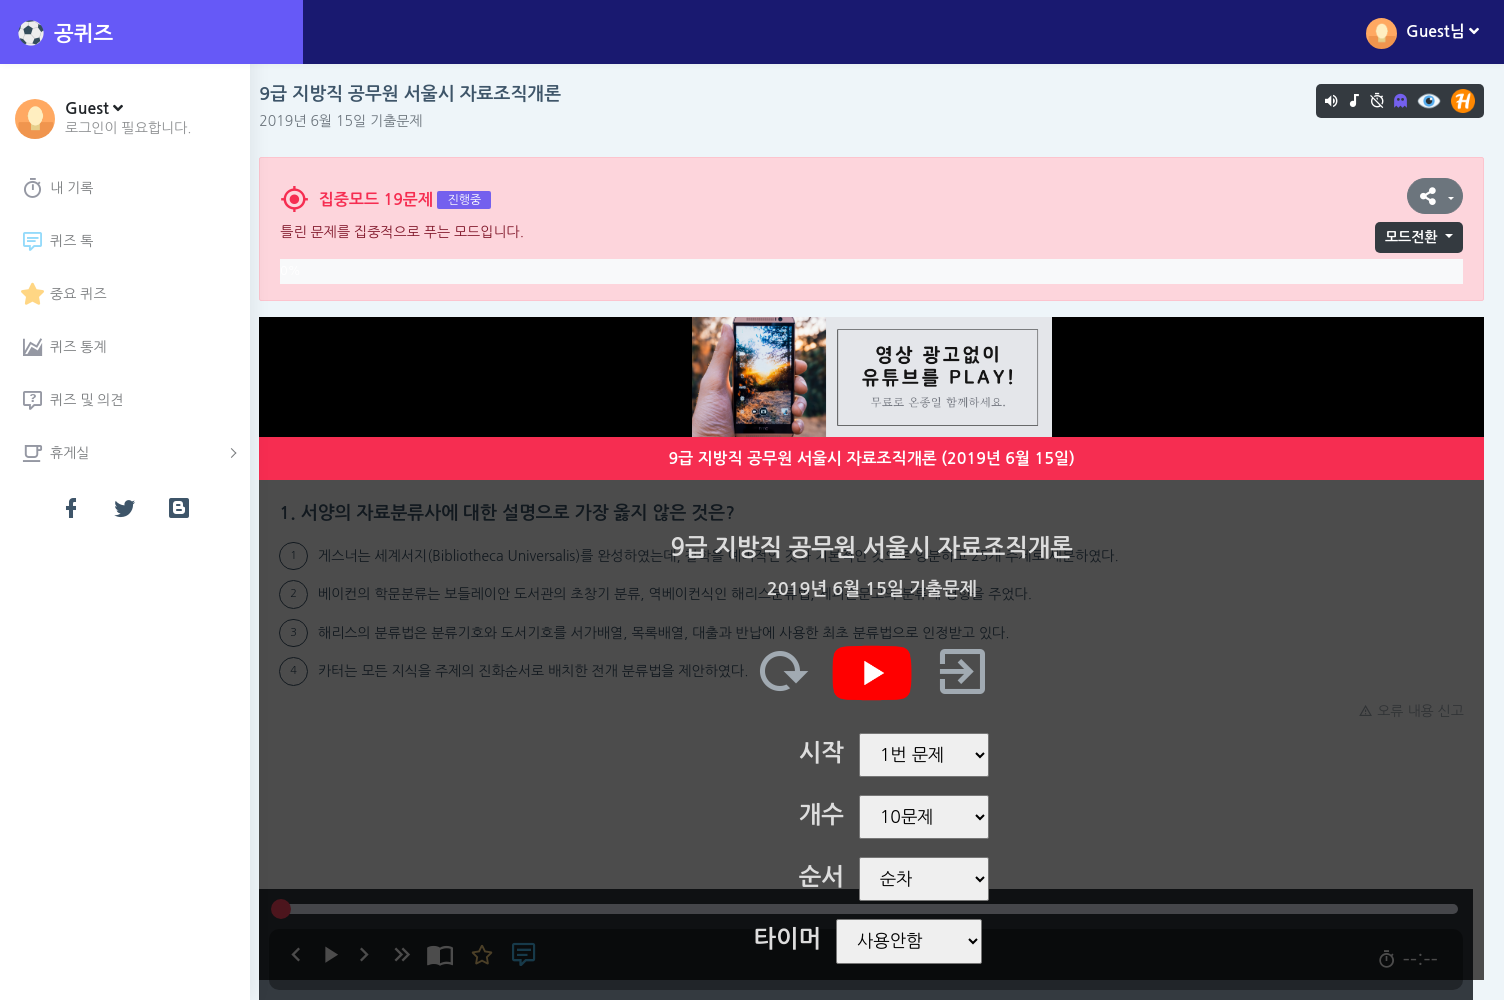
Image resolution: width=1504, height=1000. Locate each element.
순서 (826, 877)
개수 (826, 815)
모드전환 (1411, 237)
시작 (826, 753)
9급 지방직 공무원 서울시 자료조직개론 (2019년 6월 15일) (877, 458)
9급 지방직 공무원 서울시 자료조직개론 (421, 94)
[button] (128, 117)
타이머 (793, 939)
